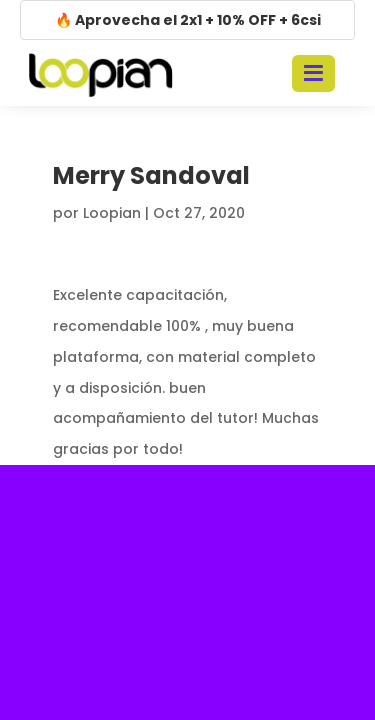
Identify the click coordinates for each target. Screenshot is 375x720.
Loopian (112, 213)
